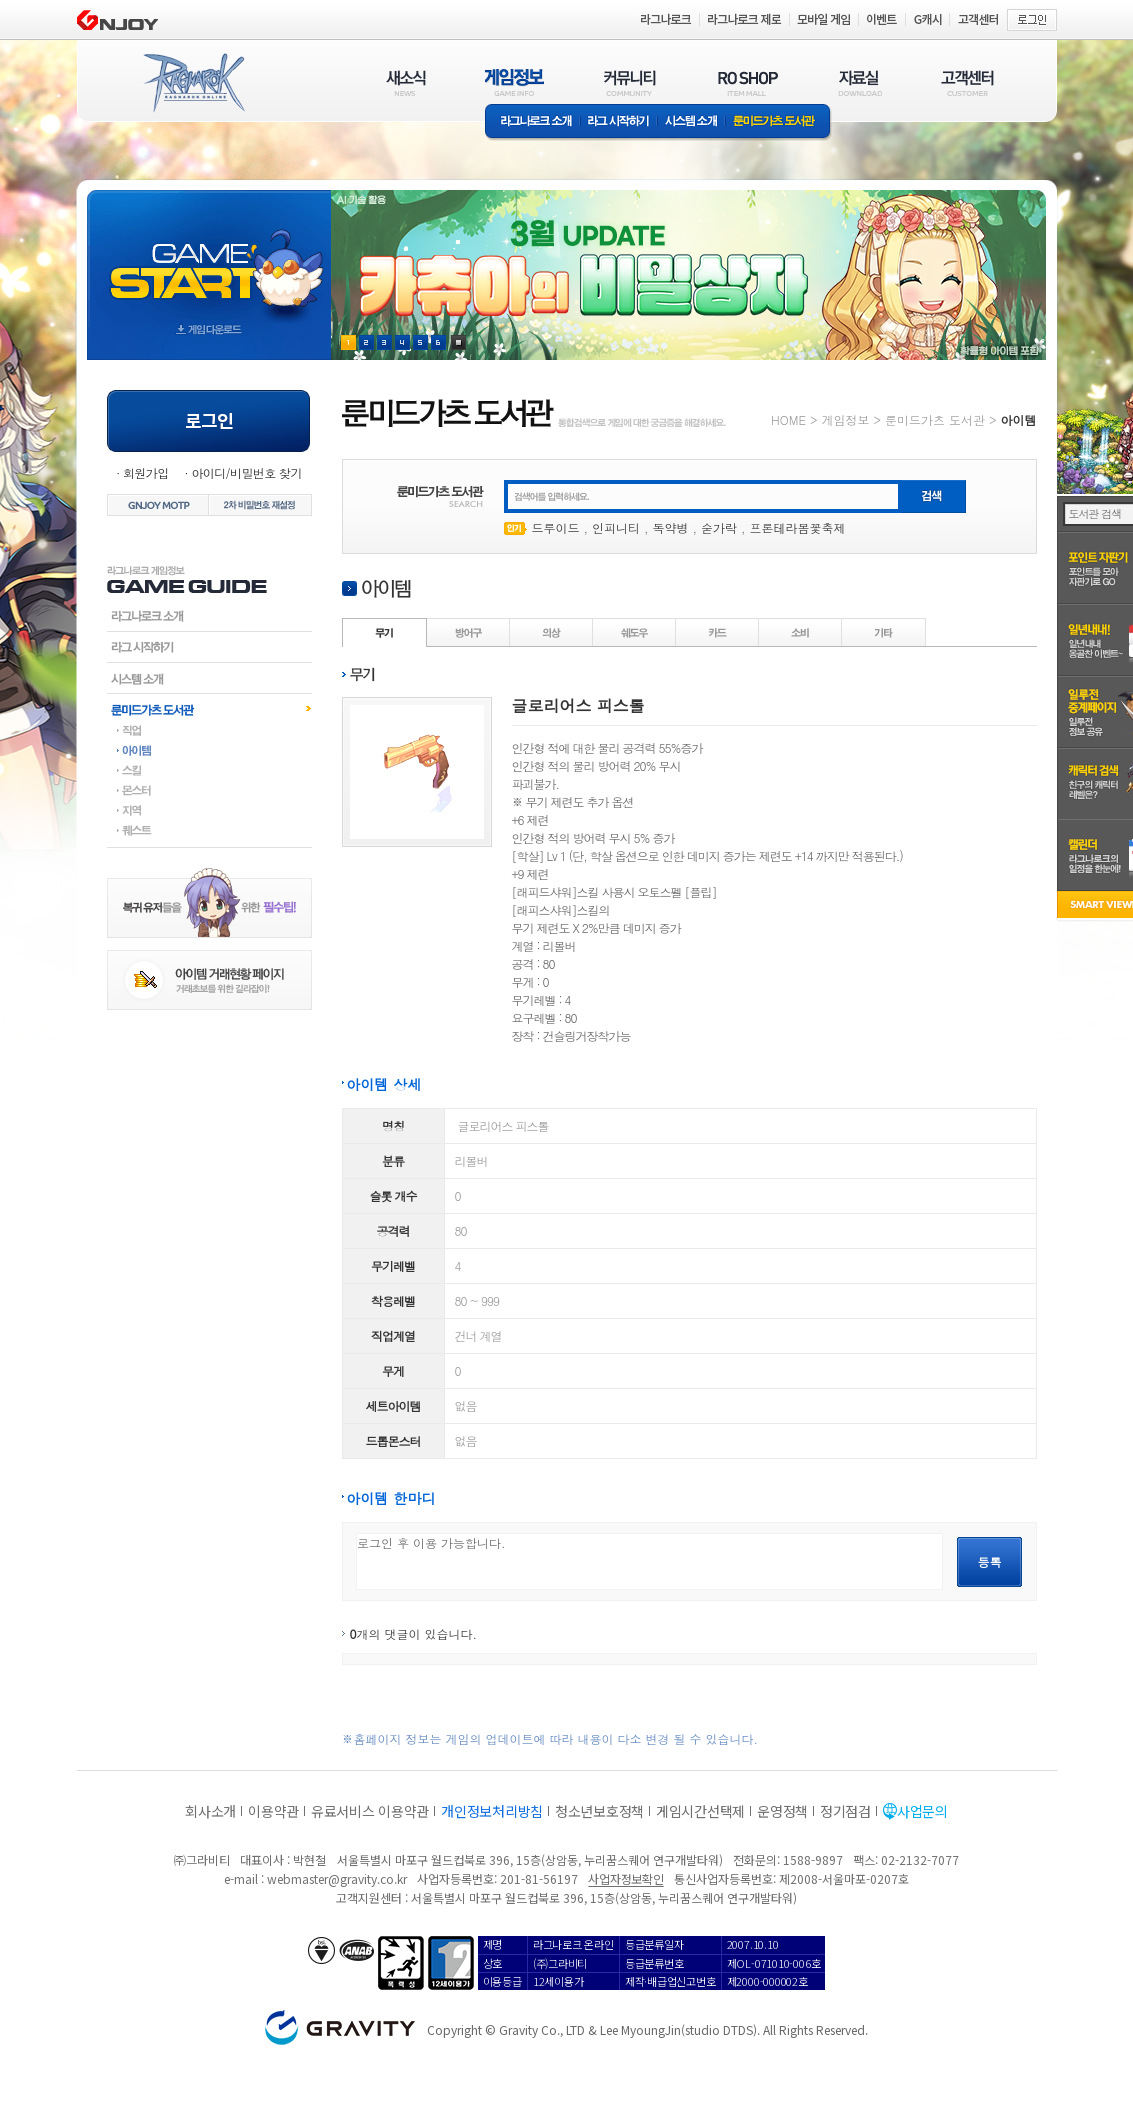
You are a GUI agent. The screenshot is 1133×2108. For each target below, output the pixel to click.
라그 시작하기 (618, 122)
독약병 (671, 527)
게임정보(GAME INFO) (514, 82)
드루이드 (556, 527)
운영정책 (782, 1811)
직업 (209, 730)
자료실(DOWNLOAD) (859, 82)
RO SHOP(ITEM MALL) (748, 82)
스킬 (209, 770)
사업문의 (922, 1811)
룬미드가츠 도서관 (778, 122)
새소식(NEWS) (406, 82)
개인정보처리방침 (492, 1811)
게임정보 (845, 419)
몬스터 (209, 790)
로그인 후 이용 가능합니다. (649, 1561)
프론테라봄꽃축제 (798, 527)
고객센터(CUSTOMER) (967, 82)
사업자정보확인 (625, 1878)
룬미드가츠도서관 (209, 709)
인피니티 (616, 527)
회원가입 (146, 472)
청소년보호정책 (599, 1811)
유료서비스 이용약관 (370, 1811)
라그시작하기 (209, 647)
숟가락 (719, 527)
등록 (990, 1561)
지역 (209, 810)
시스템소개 (691, 122)
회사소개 (210, 1811)
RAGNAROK (193, 83)
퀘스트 (209, 830)
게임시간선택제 (700, 1811)
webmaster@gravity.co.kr (337, 1878)
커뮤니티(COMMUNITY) (630, 82)
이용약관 (273, 1811)
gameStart (209, 256)
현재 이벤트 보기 (458, 342)
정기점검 (845, 1811)
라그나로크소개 (532, 122)
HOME (788, 419)
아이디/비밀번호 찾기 (246, 472)
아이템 (209, 750)
